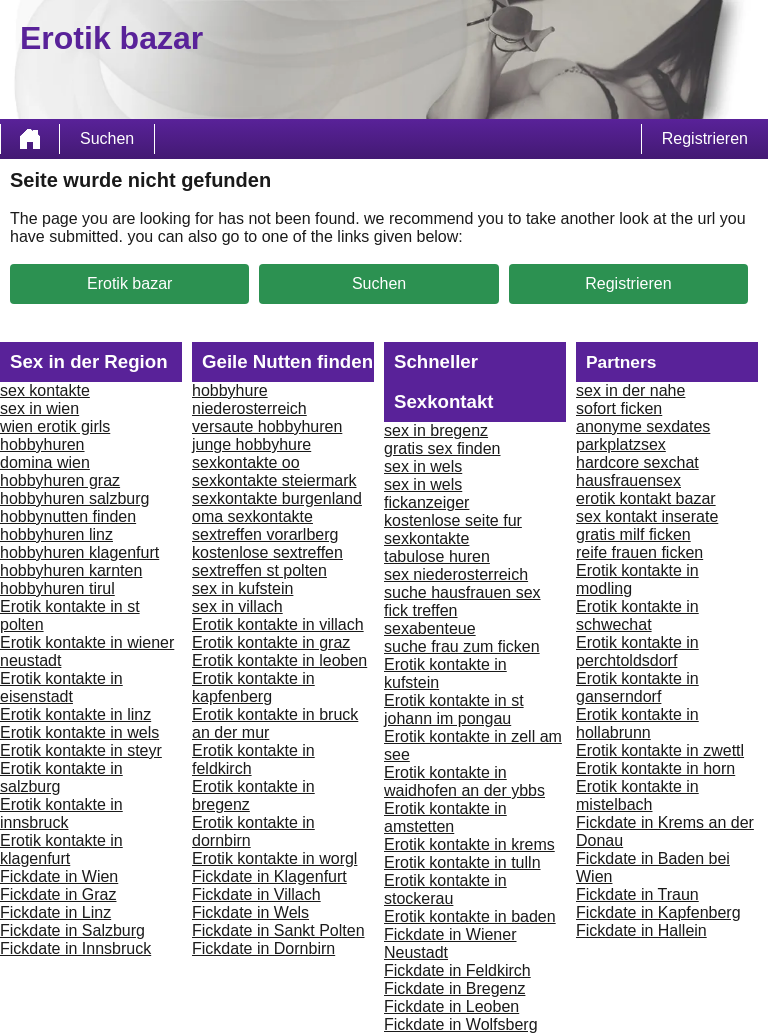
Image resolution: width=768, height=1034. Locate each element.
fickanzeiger (426, 502)
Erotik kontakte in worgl (274, 858)
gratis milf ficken (633, 534)
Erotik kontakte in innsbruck (61, 813)
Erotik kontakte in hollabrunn (637, 723)
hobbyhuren (42, 444)
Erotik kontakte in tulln (462, 862)
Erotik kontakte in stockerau (445, 889)
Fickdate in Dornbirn (263, 948)
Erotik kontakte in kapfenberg (253, 687)
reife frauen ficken (639, 552)
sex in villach (237, 606)
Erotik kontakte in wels (79, 732)
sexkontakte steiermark (274, 480)
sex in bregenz (436, 430)
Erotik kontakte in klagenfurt (61, 849)
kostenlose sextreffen (267, 552)
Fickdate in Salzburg (72, 930)
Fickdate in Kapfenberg (658, 912)
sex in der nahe (630, 390)
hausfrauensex (628, 480)
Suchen (107, 138)
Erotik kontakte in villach (278, 624)
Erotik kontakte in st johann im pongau (454, 709)
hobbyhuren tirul (57, 588)
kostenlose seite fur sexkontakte (453, 529)
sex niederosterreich (456, 574)
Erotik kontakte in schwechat (637, 615)
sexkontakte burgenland (277, 498)
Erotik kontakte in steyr (81, 750)
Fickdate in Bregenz (454, 988)
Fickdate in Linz (55, 912)
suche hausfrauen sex (462, 592)
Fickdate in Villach (256, 894)
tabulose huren (437, 556)
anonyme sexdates (643, 426)
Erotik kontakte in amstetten (445, 817)
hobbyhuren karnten (71, 570)
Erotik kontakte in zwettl (660, 750)
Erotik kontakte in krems (469, 844)
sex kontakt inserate (647, 516)
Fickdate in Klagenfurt (269, 876)
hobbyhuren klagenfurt (79, 552)
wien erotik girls (55, 426)
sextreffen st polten (259, 570)
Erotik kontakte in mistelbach (637, 795)
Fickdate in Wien (59, 876)
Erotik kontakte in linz (75, 714)
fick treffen (421, 610)
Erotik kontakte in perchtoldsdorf (637, 651)
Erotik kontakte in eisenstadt (61, 687)
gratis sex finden (442, 448)
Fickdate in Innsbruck (75, 948)
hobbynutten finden (68, 516)
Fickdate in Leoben (451, 1006)
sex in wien (39, 408)
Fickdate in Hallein (641, 930)
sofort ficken (619, 408)
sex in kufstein (242, 588)
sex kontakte (45, 390)
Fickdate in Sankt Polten (278, 930)
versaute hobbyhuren (267, 426)
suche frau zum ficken (462, 646)
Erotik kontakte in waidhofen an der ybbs (464, 781)
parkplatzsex (621, 444)
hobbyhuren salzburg (74, 498)
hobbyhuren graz (60, 480)
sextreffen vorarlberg (265, 534)
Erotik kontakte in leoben (279, 660)
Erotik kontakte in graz (271, 642)
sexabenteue (430, 628)
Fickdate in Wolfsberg (461, 1024)
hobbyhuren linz (56, 534)
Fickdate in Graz (58, 894)
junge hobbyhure (251, 444)
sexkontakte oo (246, 462)
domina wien (45, 462)
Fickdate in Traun (637, 894)
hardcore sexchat (637, 462)
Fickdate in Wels (250, 912)
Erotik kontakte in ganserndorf (637, 687)
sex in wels (423, 466)
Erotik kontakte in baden (470, 916)
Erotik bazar (129, 283)
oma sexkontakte (252, 516)
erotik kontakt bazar (646, 498)
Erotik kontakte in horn (655, 768)
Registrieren (705, 138)
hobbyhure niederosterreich (249, 399)
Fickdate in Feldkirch (457, 970)
